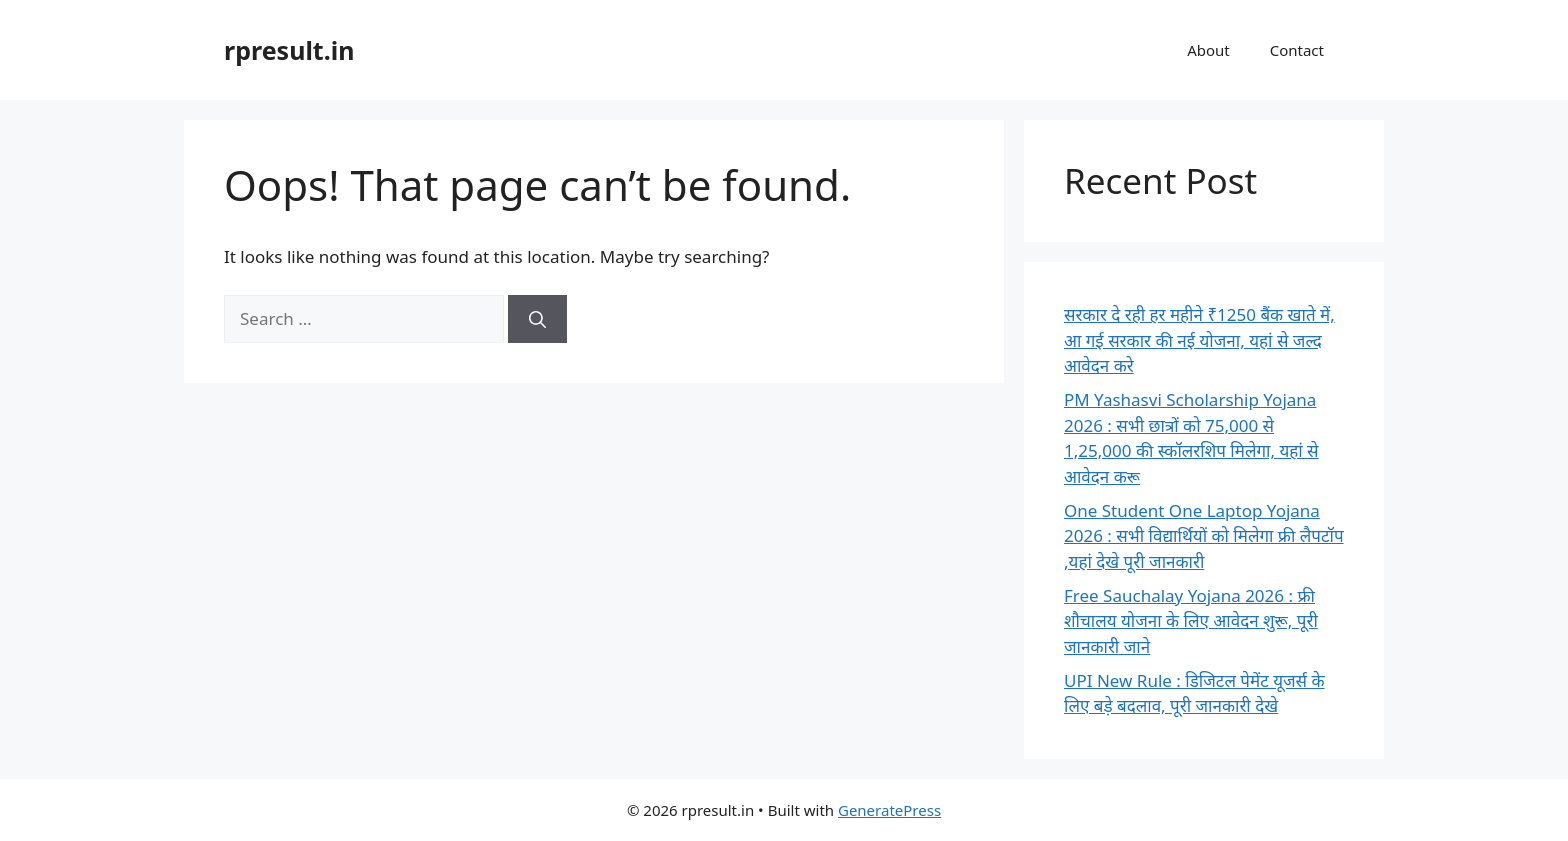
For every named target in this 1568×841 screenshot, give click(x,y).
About (1208, 50)
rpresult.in (289, 50)
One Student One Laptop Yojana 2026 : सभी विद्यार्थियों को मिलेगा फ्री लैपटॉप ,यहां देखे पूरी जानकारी (1204, 536)
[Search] (537, 319)
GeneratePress (889, 810)
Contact (1297, 50)
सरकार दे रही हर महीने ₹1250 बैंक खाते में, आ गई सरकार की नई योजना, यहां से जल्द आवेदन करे (1199, 340)
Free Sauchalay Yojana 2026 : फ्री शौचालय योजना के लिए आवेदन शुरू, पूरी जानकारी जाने (1191, 621)
